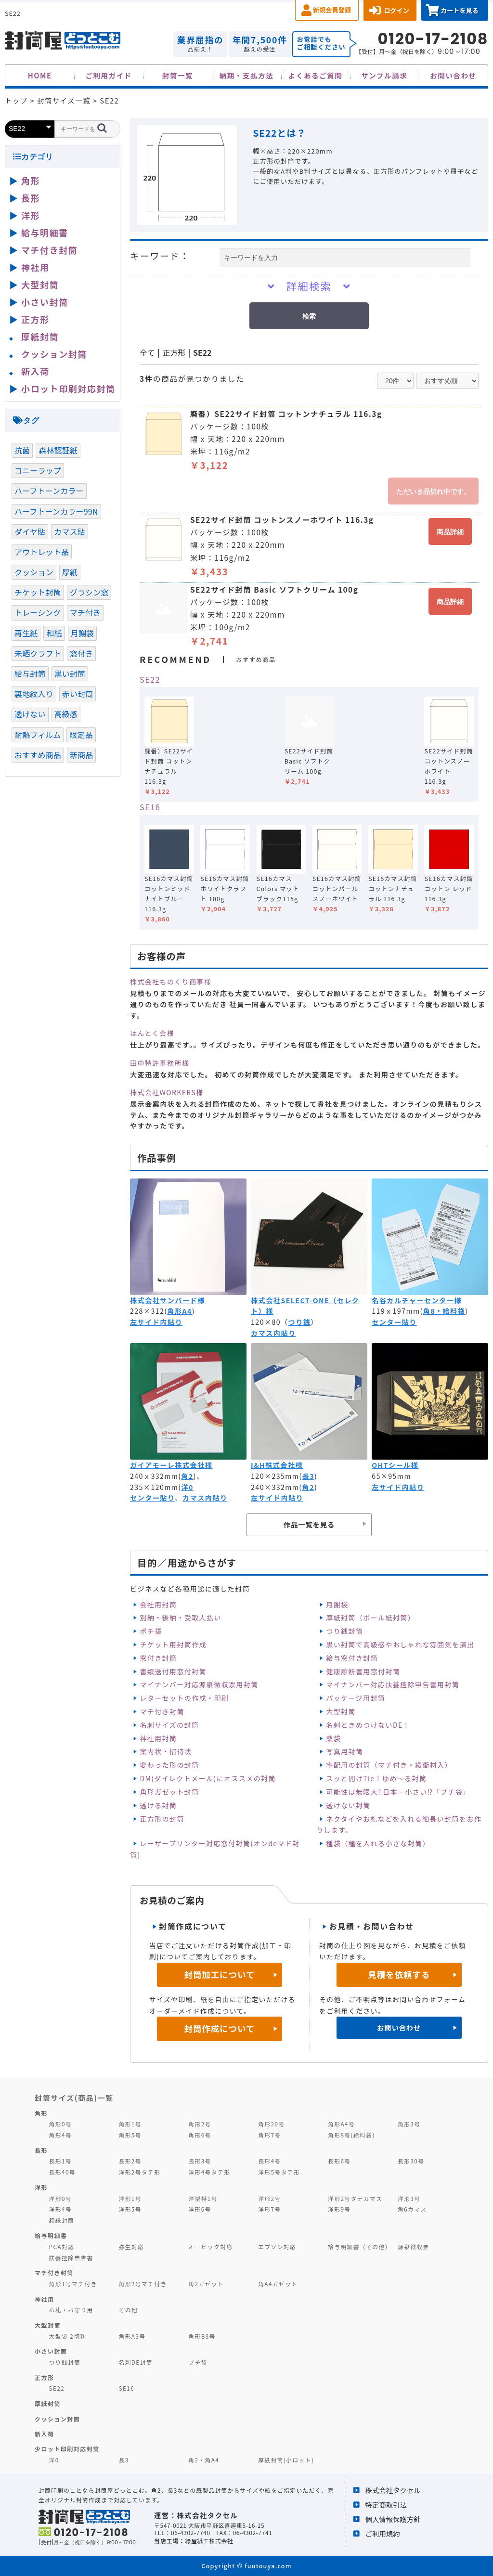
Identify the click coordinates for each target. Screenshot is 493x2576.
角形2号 (199, 2124)
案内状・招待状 (166, 1751)
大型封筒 (341, 1711)
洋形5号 (129, 2209)
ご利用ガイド (108, 75)
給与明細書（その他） (359, 2246)
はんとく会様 (152, 1033)
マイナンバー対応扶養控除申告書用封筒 (392, 1684)
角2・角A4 (203, 2460)
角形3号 (409, 2124)
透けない (30, 714)
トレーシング (37, 612)
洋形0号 (60, 2198)
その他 (128, 2309)
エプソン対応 (277, 2246)
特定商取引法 (386, 2504)
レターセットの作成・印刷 (184, 1698)
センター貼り (394, 1322)
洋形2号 (269, 2198)
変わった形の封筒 (169, 1765)
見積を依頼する (399, 1974)
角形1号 (129, 2124)
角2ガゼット (206, 2283)
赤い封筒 (77, 693)
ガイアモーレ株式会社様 (171, 1465)
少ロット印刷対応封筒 (67, 2449)
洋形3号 (409, 2198)
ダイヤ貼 (29, 531)
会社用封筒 (158, 1604)
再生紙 (26, 633)
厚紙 (70, 572)
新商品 (81, 755)
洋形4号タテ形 (209, 2172)
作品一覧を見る (309, 1524)
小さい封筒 (44, 302)
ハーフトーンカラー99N (56, 511)
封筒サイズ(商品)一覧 (74, 2097)
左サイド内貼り (156, 1322)
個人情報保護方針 (393, 2519)
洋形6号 (199, 2209)
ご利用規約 (382, 2533)
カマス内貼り (273, 1333)
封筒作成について (219, 2028)
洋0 (187, 1487)
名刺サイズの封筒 (169, 1725)
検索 (309, 316)
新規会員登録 (332, 9)
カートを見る (460, 10)
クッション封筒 (54, 354)
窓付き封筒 (158, 1658)
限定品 (80, 734)
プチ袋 (198, 2362)
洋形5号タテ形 (279, 2172)
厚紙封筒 (40, 336)
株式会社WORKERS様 (167, 1092)
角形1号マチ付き (73, 2283)
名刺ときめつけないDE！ (368, 1725)
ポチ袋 (151, 1631)
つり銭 (299, 1322)
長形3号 (199, 2161)
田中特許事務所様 (159, 1063)
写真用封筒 (344, 1751)
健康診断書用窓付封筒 (363, 1671)
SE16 (150, 807)
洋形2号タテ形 (139, 2172)
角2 (187, 1476)
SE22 (202, 352)
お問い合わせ (453, 75)
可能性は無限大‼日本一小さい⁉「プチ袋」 (398, 1792)
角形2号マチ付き (142, 2283)
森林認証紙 (58, 450)
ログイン (396, 10)
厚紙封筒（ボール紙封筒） (370, 1617)
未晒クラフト (37, 653)
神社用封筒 (158, 1738)
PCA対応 (62, 2246)
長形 (30, 198)
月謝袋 (337, 1604)
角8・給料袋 (444, 1311)
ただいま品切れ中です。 (433, 491)
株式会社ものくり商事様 (170, 981)
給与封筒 (30, 673)
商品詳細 (450, 532)
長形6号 (339, 2161)
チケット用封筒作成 (173, 1644)
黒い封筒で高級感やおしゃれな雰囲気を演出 (400, 1644)
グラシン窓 (89, 592)
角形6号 (199, 2135)
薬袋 (333, 1738)
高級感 (66, 714)
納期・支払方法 (247, 75)
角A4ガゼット (278, 2283)
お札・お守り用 (71, 2309)
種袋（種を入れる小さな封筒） (378, 1843)
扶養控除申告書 (71, 2257)
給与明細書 (44, 232)
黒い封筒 (70, 673)
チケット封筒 (37, 592)
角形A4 (179, 1311)
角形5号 (129, 2135)
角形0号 (60, 2124)
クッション (33, 572)
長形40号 (62, 2172)
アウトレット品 (41, 551)
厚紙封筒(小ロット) (286, 2460)
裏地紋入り (33, 693)
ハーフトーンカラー (49, 490)
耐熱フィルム (37, 734)
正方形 (174, 352)
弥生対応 (131, 2246)
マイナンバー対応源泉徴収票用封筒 (199, 1684)
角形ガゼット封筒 (169, 1792)
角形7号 (269, 2135)
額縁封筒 (62, 2220)
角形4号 (60, 2135)
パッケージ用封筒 (355, 1698)
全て (147, 352)
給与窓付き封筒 (352, 1658)
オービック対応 (210, 2246)
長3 (308, 1476)
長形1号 (60, 2161)
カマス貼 (69, 531)
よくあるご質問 (315, 75)
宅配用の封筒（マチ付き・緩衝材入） (389, 1765)
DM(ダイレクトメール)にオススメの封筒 (208, 1778)
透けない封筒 (348, 1805)
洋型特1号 (203, 2198)
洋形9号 (339, 2209)
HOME (40, 75)
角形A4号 (341, 2124)
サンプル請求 (384, 75)
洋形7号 (269, 2209)
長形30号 (411, 2161)
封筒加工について (219, 1974)
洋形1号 (129, 2198)
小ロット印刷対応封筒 (68, 388)
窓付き (81, 653)
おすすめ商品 (37, 755)
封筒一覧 (177, 75)
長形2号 (129, 2161)
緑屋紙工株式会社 (209, 2541)
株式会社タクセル (393, 2490)
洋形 (30, 215)
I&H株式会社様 (277, 1465)
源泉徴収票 (413, 2246)
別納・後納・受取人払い (180, 1617)
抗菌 (22, 450)
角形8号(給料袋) (351, 2135)
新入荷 (35, 371)
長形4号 (269, 2161)
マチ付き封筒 (162, 1711)
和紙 (54, 633)
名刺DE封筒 (135, 2362)
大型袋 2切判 (68, 2336)
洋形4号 (60, 2209)
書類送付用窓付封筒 (173, 1671)
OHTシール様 (395, 1465)
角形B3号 (202, 2336)
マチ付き (85, 612)
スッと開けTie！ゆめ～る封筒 (376, 1778)
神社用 (35, 267)
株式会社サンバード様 (167, 1300)
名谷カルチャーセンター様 (417, 1300)
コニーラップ (37, 470)
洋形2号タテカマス (355, 2198)
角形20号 (271, 2124)
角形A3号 (131, 2336)
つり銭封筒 (344, 1631)
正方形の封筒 (162, 1819)
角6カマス (412, 2209)
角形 (30, 180)
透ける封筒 (158, 1805)
